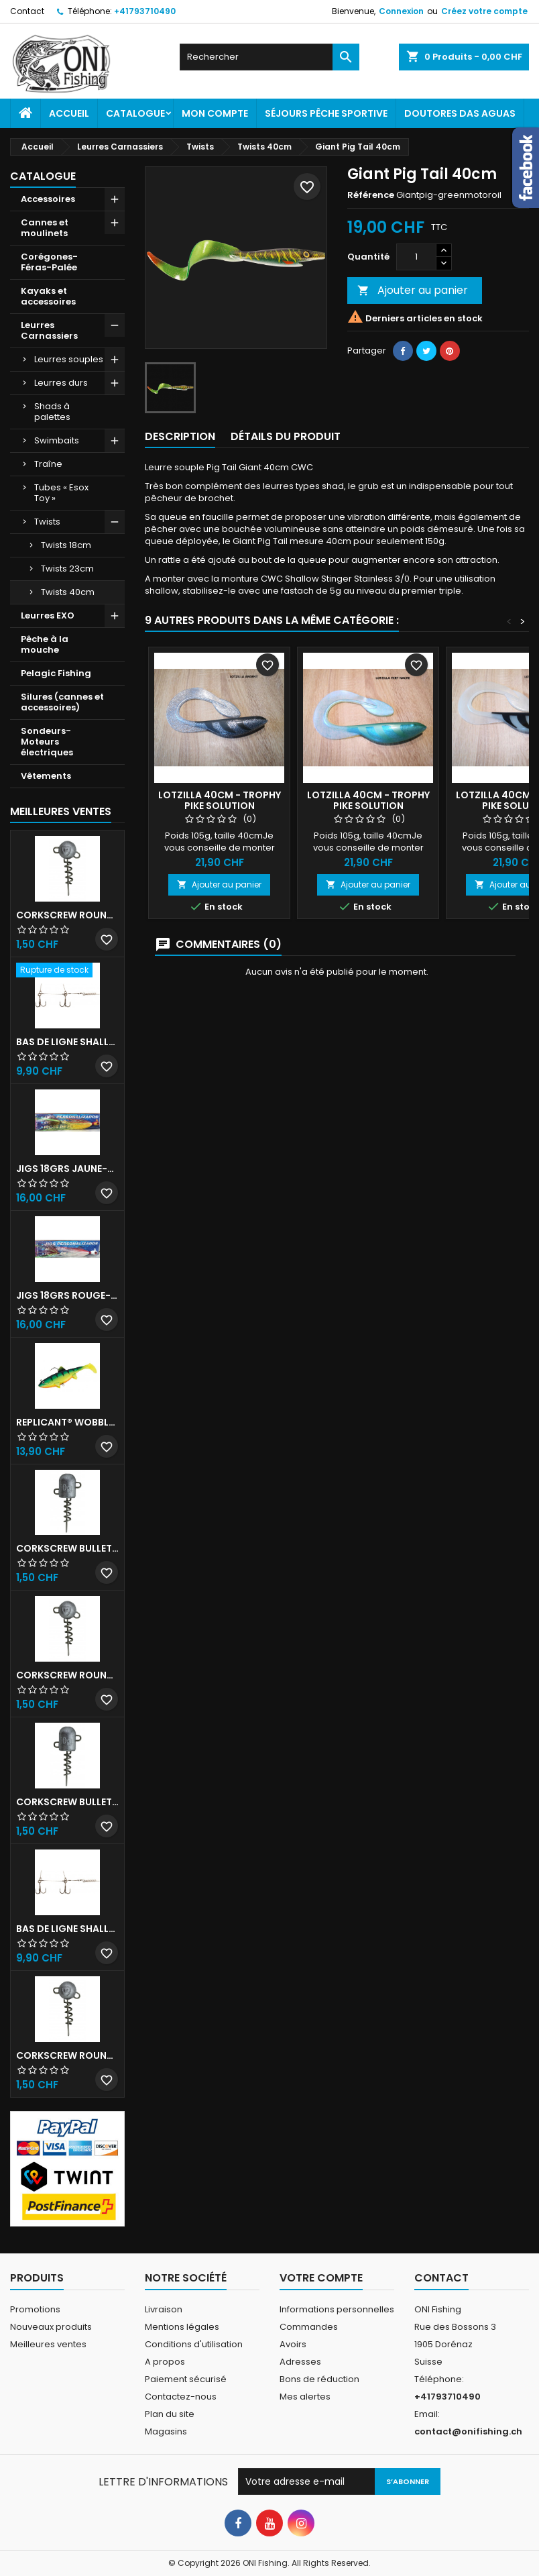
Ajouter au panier (412, 290)
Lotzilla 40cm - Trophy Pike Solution (219, 800)
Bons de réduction (319, 2379)
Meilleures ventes (48, 2344)
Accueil (69, 113)
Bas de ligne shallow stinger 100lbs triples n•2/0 (67, 1928)
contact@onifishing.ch (468, 2431)
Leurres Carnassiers (49, 330)
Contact (27, 11)
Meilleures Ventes (60, 811)
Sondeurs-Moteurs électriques (47, 741)
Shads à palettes (52, 411)
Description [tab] (180, 436)
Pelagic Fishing (56, 673)
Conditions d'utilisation (194, 2344)
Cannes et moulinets (44, 227)
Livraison (163, 2309)
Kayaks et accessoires (48, 296)
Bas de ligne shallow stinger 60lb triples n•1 (67, 1041)
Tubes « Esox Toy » (61, 492)
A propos (165, 2361)
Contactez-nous (181, 2396)
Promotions (35, 2309)
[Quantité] (416, 257)
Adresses (300, 2361)
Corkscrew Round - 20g (67, 2055)
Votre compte (321, 2278)
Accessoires (48, 199)
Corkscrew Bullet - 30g (67, 1548)
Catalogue (135, 113)
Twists (47, 521)
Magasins (166, 2431)
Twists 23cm (67, 568)
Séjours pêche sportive (326, 113)
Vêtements (46, 775)
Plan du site (169, 2414)
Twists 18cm (66, 545)
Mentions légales (182, 2326)
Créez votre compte (484, 11)
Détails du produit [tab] (286, 436)
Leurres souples (68, 359)
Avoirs (293, 2344)
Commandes (309, 2326)
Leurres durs (61, 382)
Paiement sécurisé (186, 2379)
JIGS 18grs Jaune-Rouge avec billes (67, 1168)
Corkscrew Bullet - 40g (67, 1801)
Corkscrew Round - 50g (67, 1675)
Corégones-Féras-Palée (49, 262)
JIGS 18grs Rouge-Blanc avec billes (67, 1295)
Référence (370, 195)
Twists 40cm (68, 592)
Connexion (401, 11)
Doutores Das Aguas (460, 113)
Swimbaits (56, 440)
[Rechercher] (269, 57)
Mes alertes (305, 2396)
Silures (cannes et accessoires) (62, 702)
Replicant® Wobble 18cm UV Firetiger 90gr (67, 1422)
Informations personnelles (337, 2309)
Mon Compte (215, 113)
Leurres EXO (47, 615)
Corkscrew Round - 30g (67, 915)
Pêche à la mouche (44, 644)
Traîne (48, 464)
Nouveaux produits (51, 2326)
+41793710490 (145, 11)
